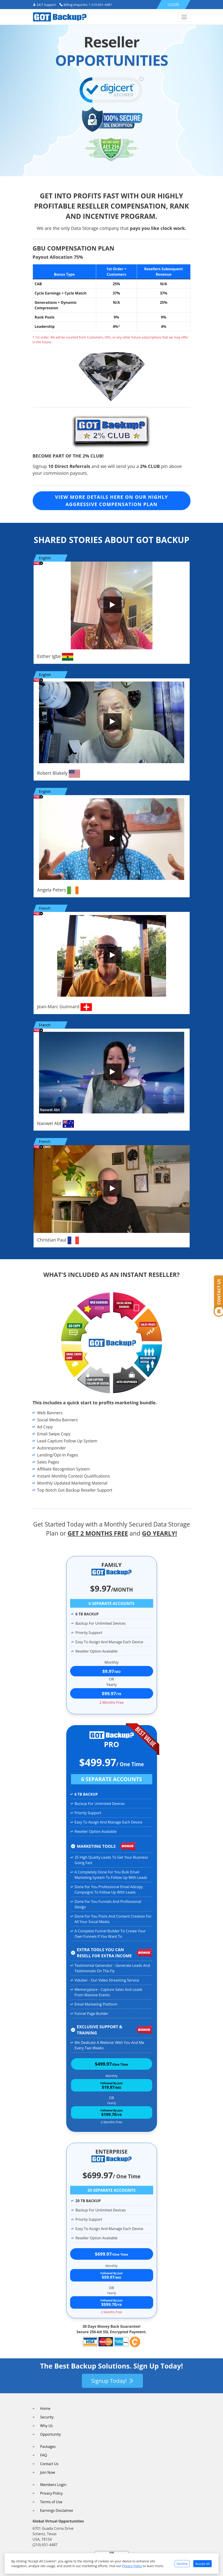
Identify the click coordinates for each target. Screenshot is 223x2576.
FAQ (43, 2455)
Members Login (53, 2484)
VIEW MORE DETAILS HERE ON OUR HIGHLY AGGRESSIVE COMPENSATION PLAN (111, 500)
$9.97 (111, 1671)
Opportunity (50, 2434)
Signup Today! (112, 2380)
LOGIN (173, 4)
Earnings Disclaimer (57, 2510)
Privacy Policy (51, 2493)
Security (47, 2417)
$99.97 (111, 1693)
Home (45, 2408)
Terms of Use (51, 2501)
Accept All (202, 2563)
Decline (182, 2563)
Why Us (46, 2425)
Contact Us (49, 2463)
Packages (48, 2446)
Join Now (47, 2472)
